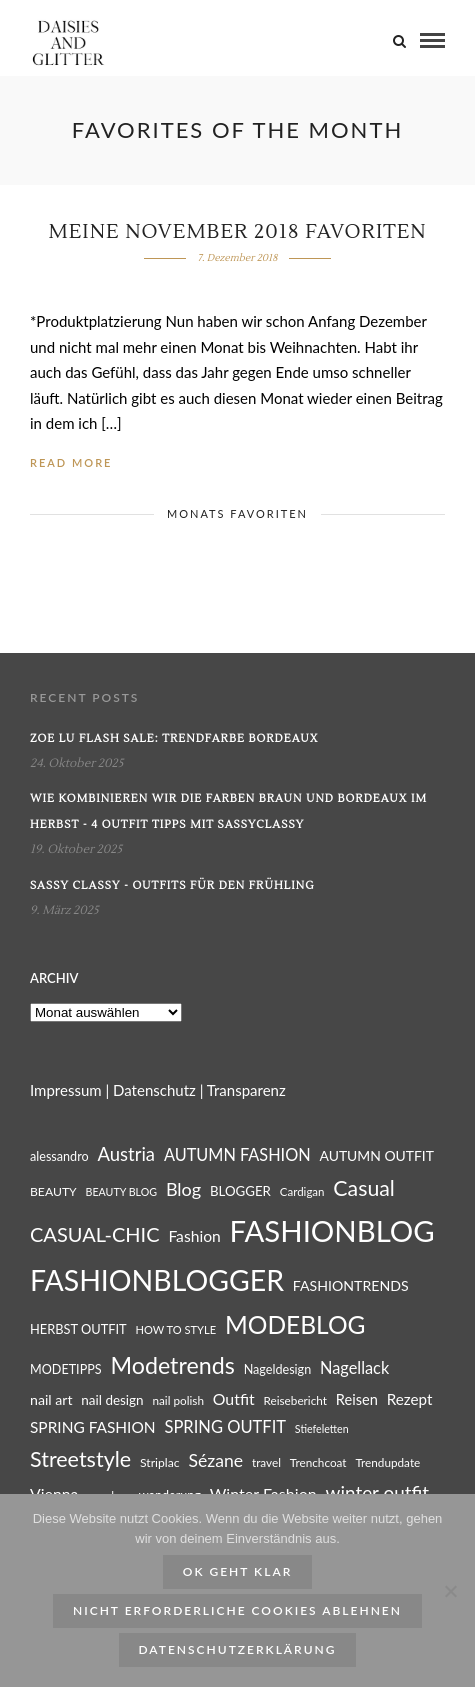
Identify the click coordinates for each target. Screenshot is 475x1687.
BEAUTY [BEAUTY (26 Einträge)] (53, 1191)
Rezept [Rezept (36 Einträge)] (410, 1399)
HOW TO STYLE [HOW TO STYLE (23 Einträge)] (176, 1329)
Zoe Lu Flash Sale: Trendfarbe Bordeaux (174, 738)
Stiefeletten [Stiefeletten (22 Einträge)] (322, 1428)
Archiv (54, 978)
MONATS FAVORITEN (237, 513)
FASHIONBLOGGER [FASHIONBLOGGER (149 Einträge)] (157, 1280)
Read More (71, 462)
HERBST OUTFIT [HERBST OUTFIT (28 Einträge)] (78, 1329)
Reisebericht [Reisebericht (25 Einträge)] (295, 1400)
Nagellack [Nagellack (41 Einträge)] (354, 1367)
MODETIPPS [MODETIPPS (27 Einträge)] (66, 1369)
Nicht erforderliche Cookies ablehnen (237, 1610)
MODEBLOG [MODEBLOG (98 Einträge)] (295, 1324)
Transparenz (246, 1090)
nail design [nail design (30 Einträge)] (112, 1400)
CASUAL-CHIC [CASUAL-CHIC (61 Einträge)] (95, 1234)
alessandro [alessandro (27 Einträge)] (59, 1156)
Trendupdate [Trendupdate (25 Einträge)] (387, 1462)
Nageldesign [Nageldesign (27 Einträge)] (278, 1369)
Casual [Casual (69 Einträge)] (364, 1188)
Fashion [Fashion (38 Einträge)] (194, 1236)
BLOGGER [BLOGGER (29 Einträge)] (240, 1191)
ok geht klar (238, 1571)
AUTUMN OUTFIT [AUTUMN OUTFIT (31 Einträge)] (376, 1155)
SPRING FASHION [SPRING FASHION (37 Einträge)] (93, 1427)
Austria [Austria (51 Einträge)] (127, 1154)
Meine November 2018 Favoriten (237, 232)
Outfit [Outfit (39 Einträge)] (234, 1398)
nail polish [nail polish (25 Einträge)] (177, 1400)
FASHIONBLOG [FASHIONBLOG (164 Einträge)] (332, 1230)
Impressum (66, 1090)
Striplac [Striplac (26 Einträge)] (160, 1462)
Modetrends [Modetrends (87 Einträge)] (172, 1365)
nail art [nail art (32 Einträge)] (51, 1399)
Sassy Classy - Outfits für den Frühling (172, 885)
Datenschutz (154, 1090)
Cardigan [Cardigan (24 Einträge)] (302, 1191)
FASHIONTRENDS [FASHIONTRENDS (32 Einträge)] (351, 1285)
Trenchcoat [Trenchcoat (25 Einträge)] (318, 1462)
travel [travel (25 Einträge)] (266, 1462)
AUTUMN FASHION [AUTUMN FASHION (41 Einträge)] (237, 1154)
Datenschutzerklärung (238, 1649)
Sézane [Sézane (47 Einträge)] (215, 1460)
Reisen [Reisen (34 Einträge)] (357, 1399)
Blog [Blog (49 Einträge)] (183, 1189)
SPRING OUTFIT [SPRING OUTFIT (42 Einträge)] (225, 1427)
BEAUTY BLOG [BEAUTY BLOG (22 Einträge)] (122, 1191)
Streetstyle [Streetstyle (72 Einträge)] (80, 1459)
